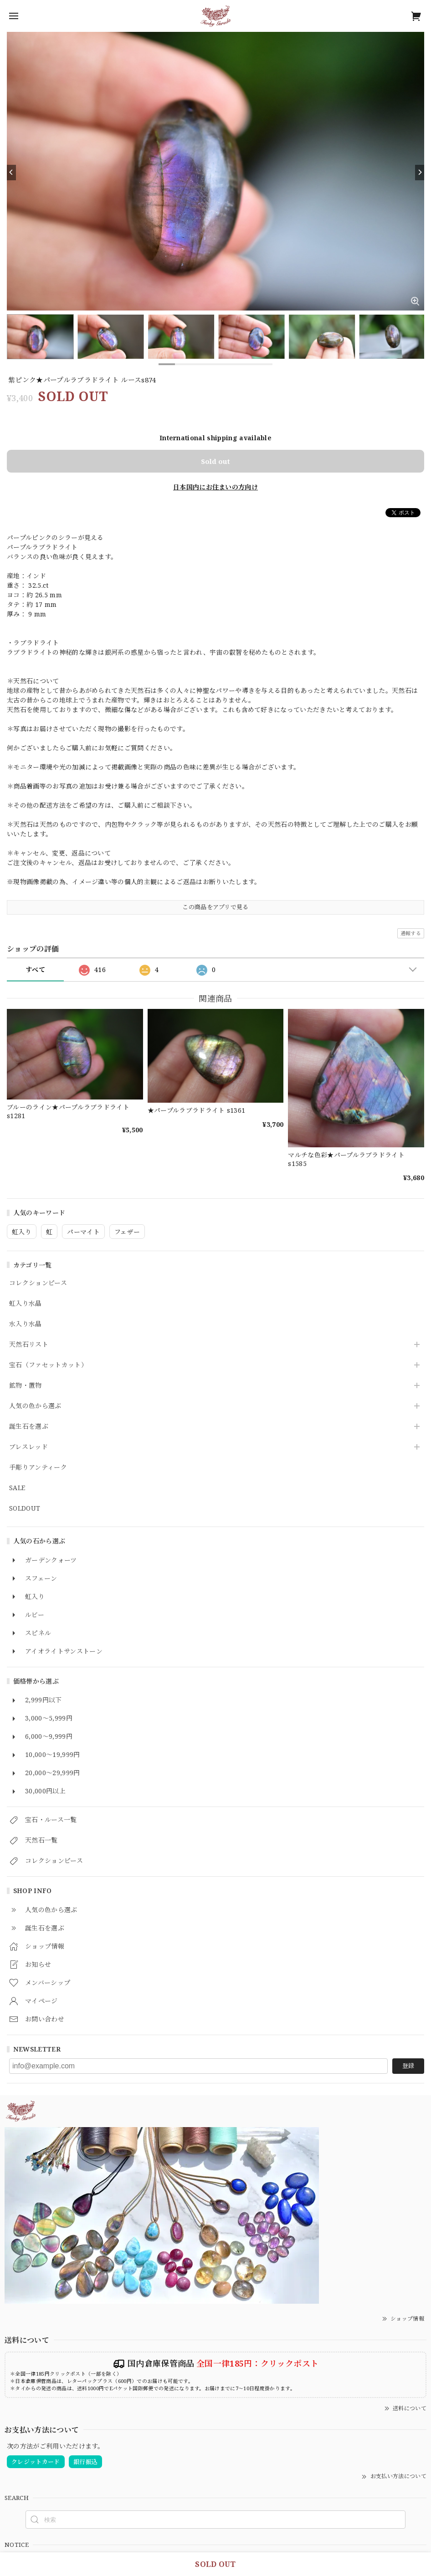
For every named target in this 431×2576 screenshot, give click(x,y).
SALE (17, 1488)
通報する (410, 933)
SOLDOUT (24, 1508)
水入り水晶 (25, 1324)
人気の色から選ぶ (35, 1406)
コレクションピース (38, 1283)
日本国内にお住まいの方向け (215, 487)
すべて (35, 969)
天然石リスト (28, 1345)
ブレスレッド (28, 1447)
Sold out (215, 461)
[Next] (419, 172)
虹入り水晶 (25, 1304)
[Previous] (11, 172)
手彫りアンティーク (38, 1467)
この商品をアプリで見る (215, 907)
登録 (408, 2066)
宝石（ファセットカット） (48, 1365)
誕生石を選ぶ (28, 1427)
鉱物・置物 (25, 1386)
